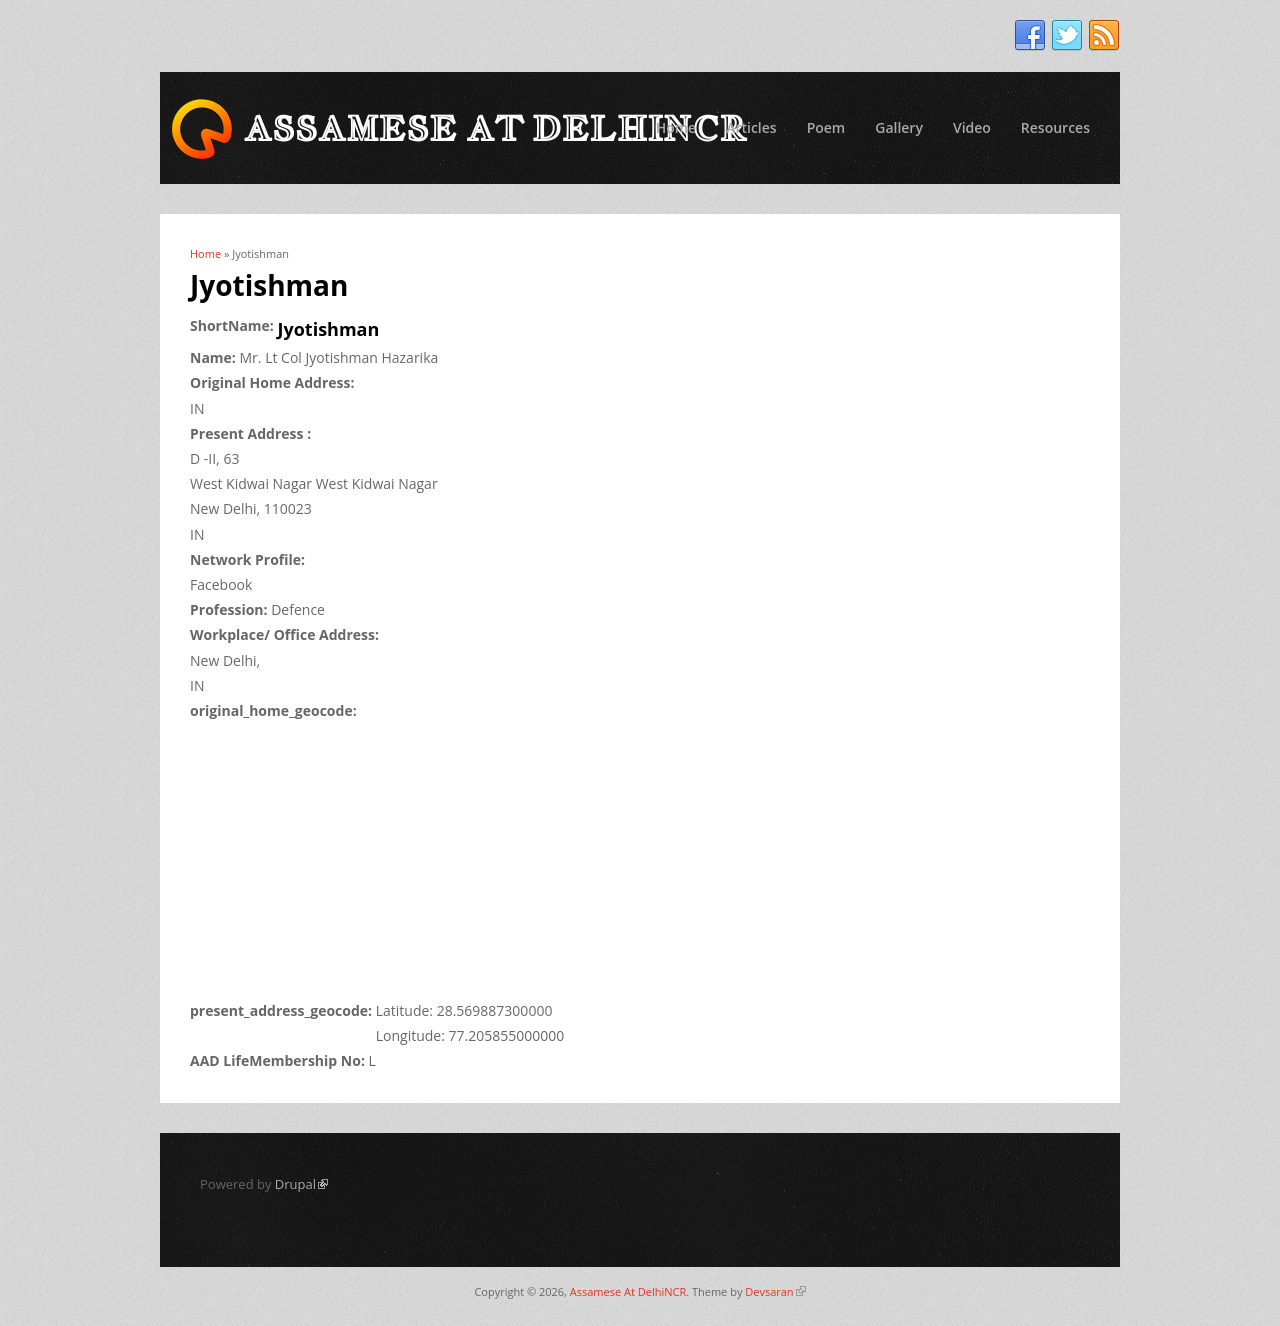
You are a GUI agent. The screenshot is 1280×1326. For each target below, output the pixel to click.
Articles (751, 127)
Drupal (301, 1184)
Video (972, 127)
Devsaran (775, 1291)
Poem (826, 127)
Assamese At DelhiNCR (628, 1291)
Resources (1055, 127)
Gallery (899, 127)
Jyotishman (329, 329)
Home (676, 127)
